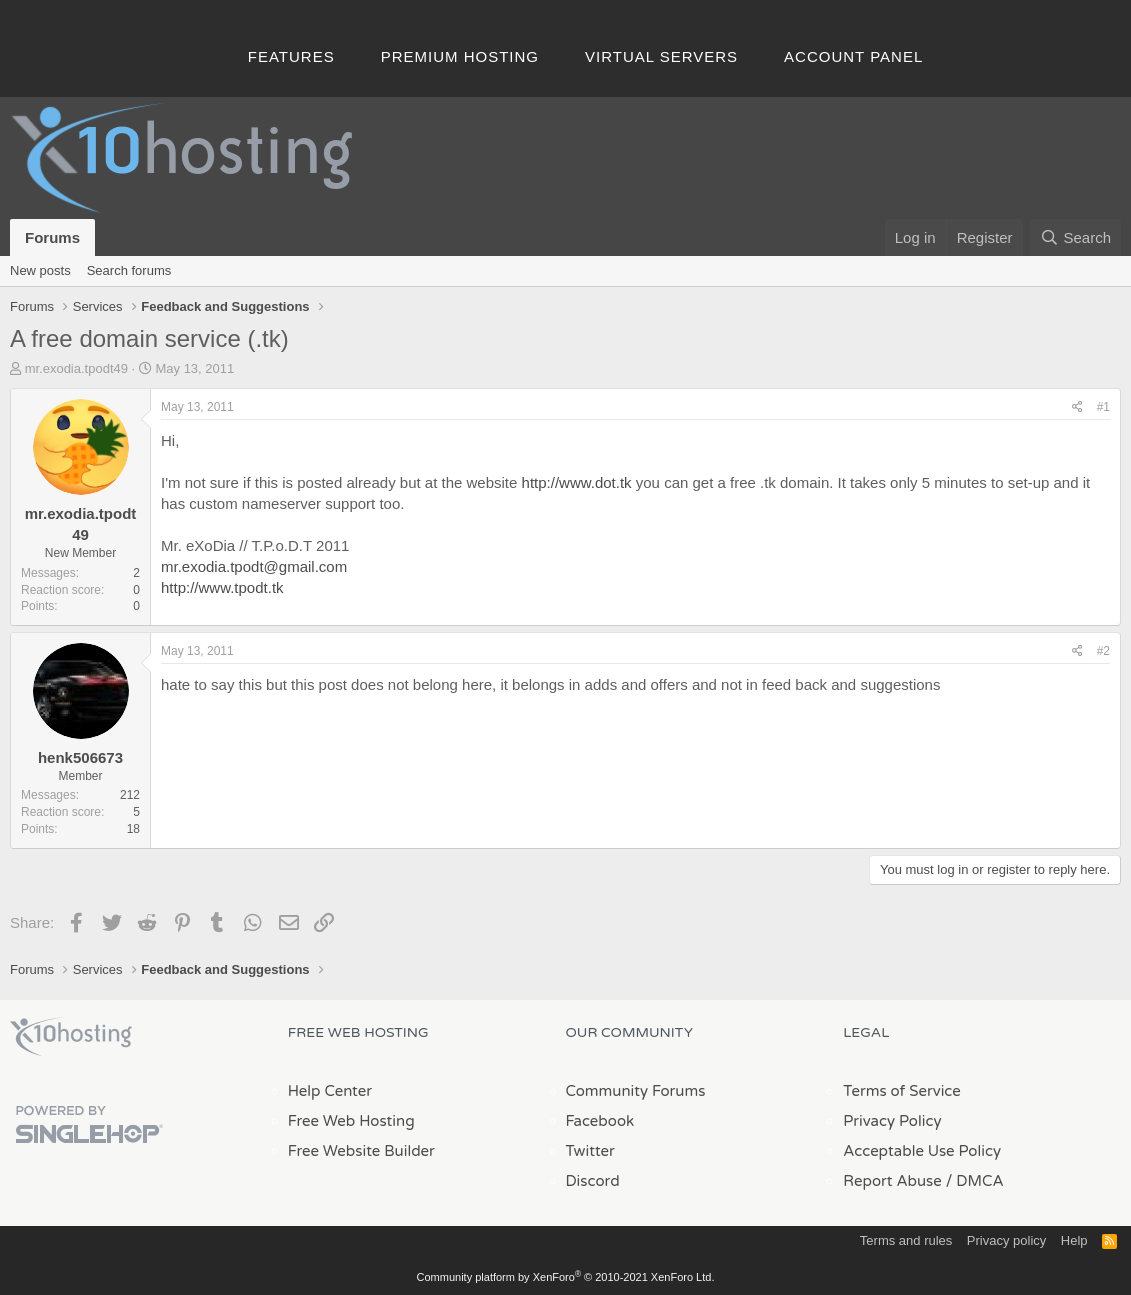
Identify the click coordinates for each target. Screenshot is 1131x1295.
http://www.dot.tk (577, 482)
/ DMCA (975, 1181)
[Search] (1075, 237)
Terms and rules (906, 1240)
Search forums (129, 270)
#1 (1103, 407)
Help (1074, 1240)
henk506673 (80, 757)
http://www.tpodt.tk (222, 587)
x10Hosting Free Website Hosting (71, 1037)
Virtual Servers (661, 56)
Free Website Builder (361, 1151)
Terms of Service (902, 1091)
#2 (1103, 651)
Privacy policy (1006, 1240)
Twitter (590, 1151)
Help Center (330, 1091)
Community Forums (636, 1091)
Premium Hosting (460, 56)
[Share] (1077, 407)
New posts (40, 270)
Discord (593, 1181)
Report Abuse (892, 1181)
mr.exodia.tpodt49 (76, 368)
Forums (52, 237)
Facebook (600, 1121)
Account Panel (853, 56)
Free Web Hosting (351, 1121)
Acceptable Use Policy (922, 1151)
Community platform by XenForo (566, 1277)
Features (291, 56)
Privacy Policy (892, 1121)
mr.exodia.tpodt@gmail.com (254, 566)
